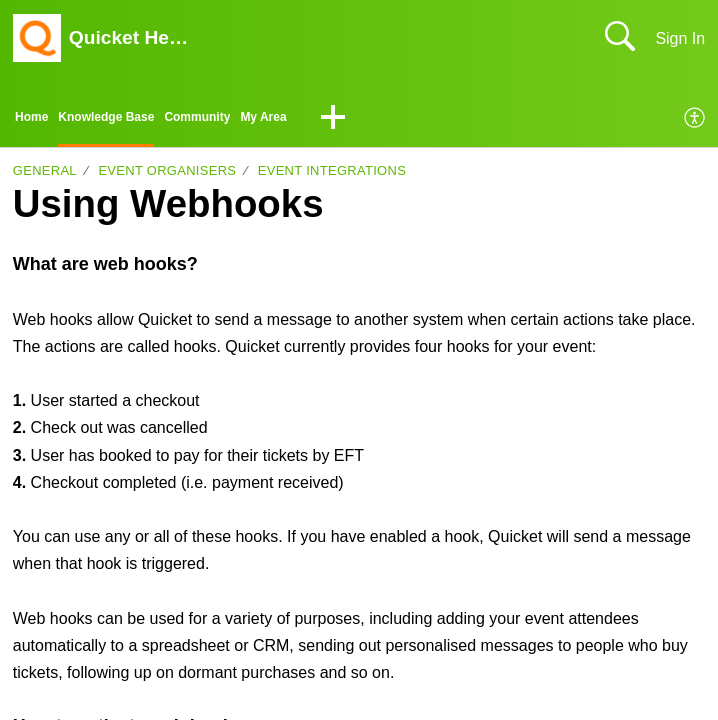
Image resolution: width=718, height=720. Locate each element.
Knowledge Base (133, 120)
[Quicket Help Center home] (37, 38)
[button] (413, 122)
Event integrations (332, 177)
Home (37, 120)
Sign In (680, 38)
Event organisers (167, 177)
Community (251, 120)
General (45, 177)
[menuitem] (695, 122)
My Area (336, 120)
